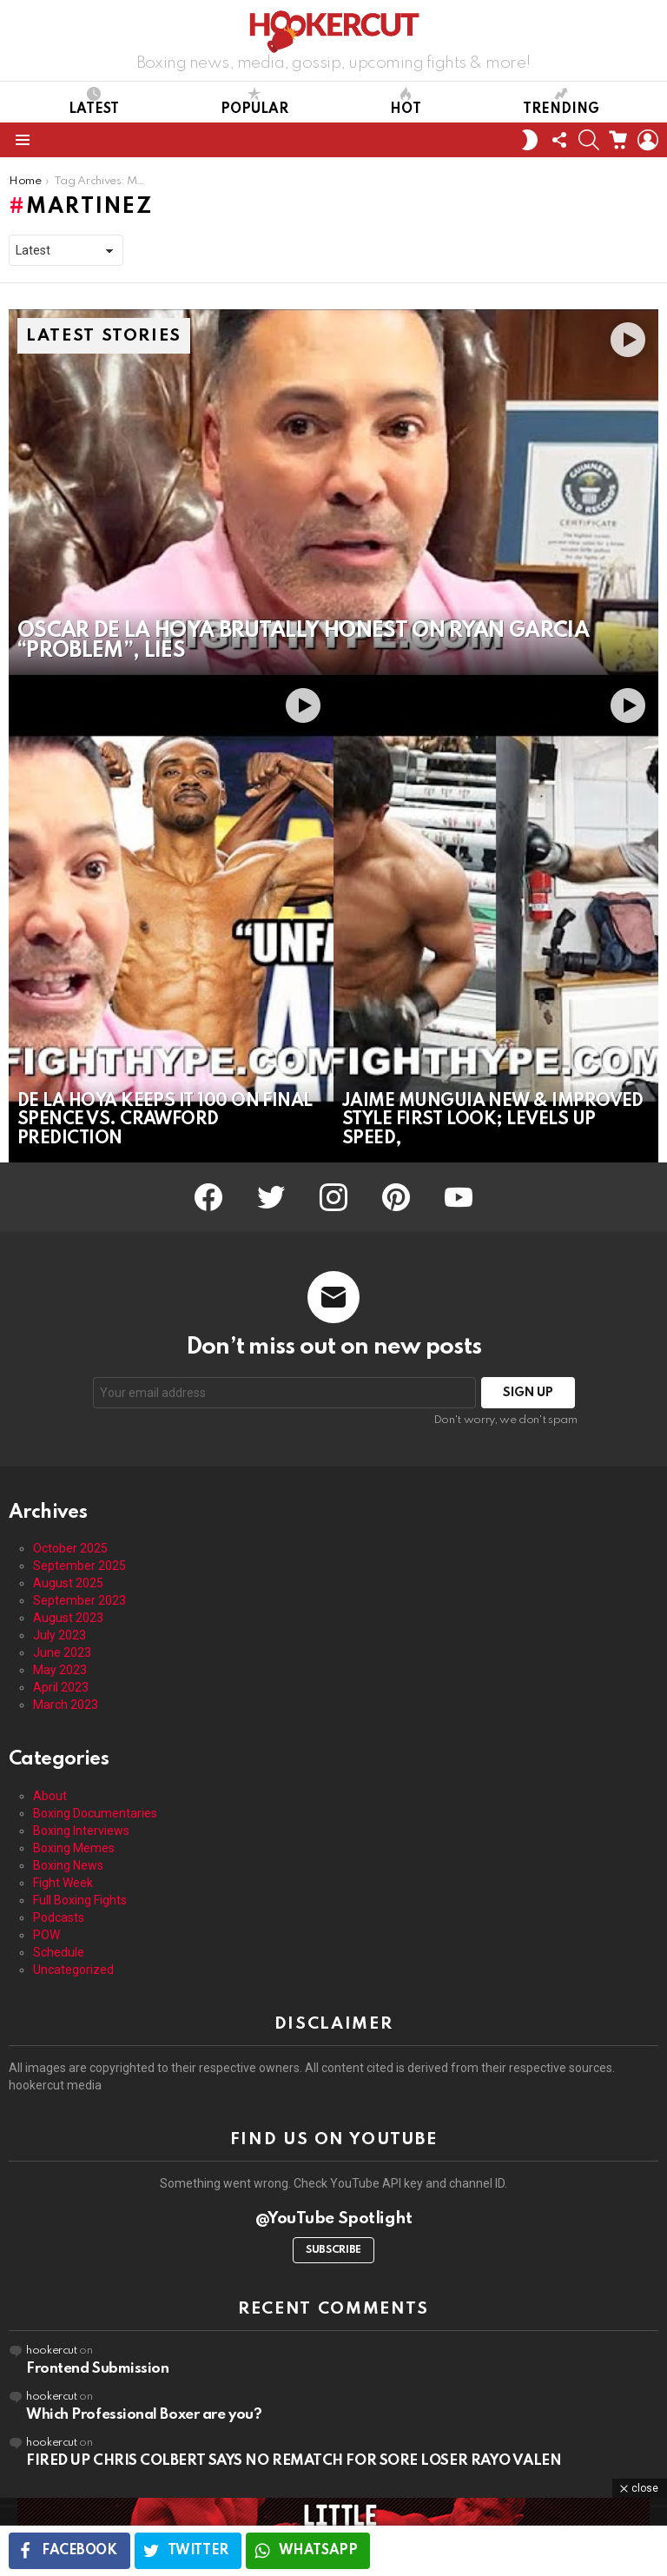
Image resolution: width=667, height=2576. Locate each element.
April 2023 (61, 1687)
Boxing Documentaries (95, 1813)
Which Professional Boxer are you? (143, 2414)
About (50, 1796)
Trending (561, 101)
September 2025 (79, 1566)
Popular (254, 101)
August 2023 (68, 1618)
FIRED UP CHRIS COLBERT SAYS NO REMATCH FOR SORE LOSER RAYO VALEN (293, 2460)
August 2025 (68, 1583)
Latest (94, 101)
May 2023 (60, 1670)
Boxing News (68, 1865)
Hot (405, 101)
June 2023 (62, 1652)
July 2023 (59, 1635)
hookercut (51, 2350)
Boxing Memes (74, 1848)
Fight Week (63, 1883)
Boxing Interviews (81, 1831)
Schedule (58, 1952)
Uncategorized (73, 1970)
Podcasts (58, 1917)
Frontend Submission (97, 2368)
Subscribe (333, 2250)
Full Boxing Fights (80, 1900)
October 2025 (70, 1548)
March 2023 (65, 1705)
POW (46, 1935)
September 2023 (79, 1600)
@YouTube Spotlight (334, 2218)
